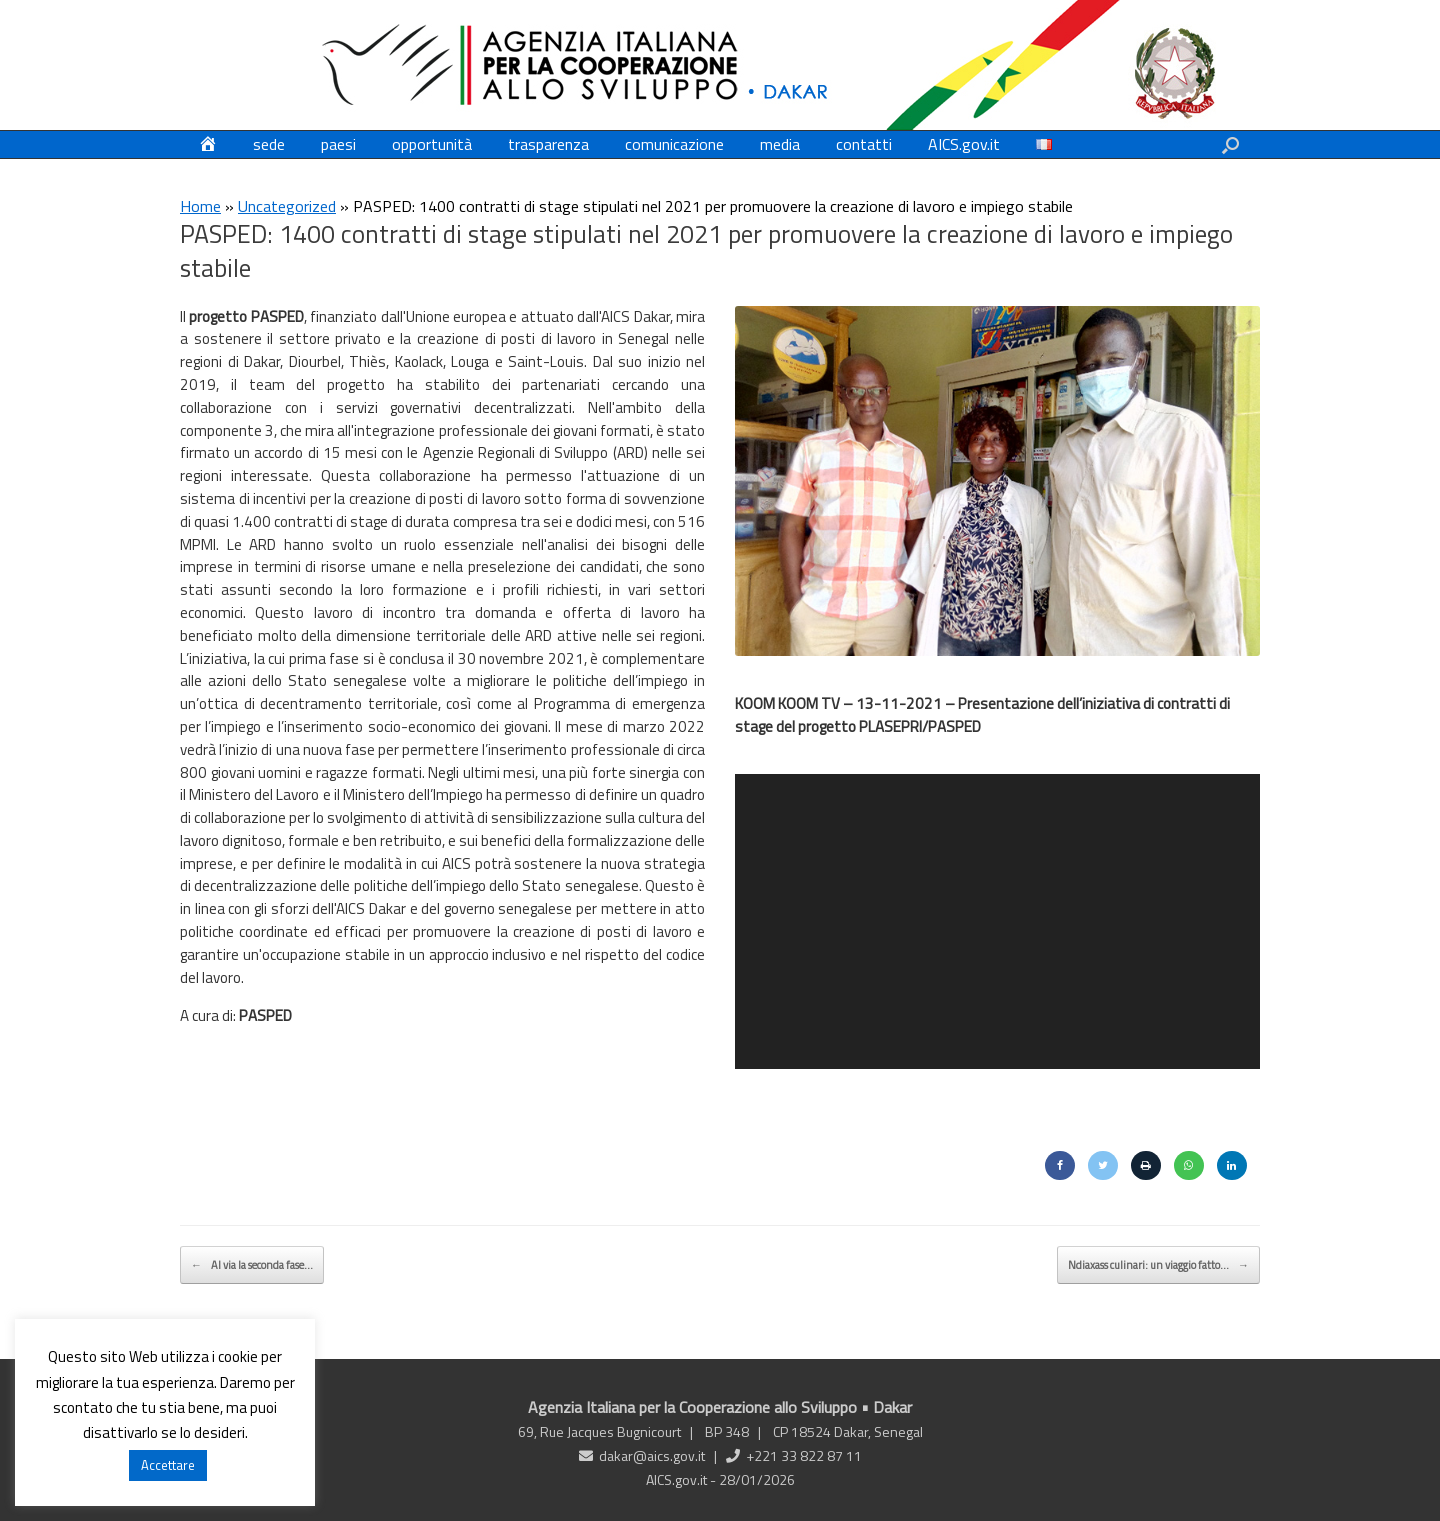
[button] (1230, 144)
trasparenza (548, 144)
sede (269, 144)
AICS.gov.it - (682, 1477)
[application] (997, 918)
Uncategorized (287, 206)
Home (200, 206)
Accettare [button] (168, 1465)
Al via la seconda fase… (252, 1263)
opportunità (432, 144)
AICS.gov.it (964, 144)
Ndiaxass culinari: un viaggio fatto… (1158, 1263)
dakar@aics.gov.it (652, 1453)
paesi (338, 144)
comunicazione (674, 144)
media (780, 144)
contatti (864, 144)
